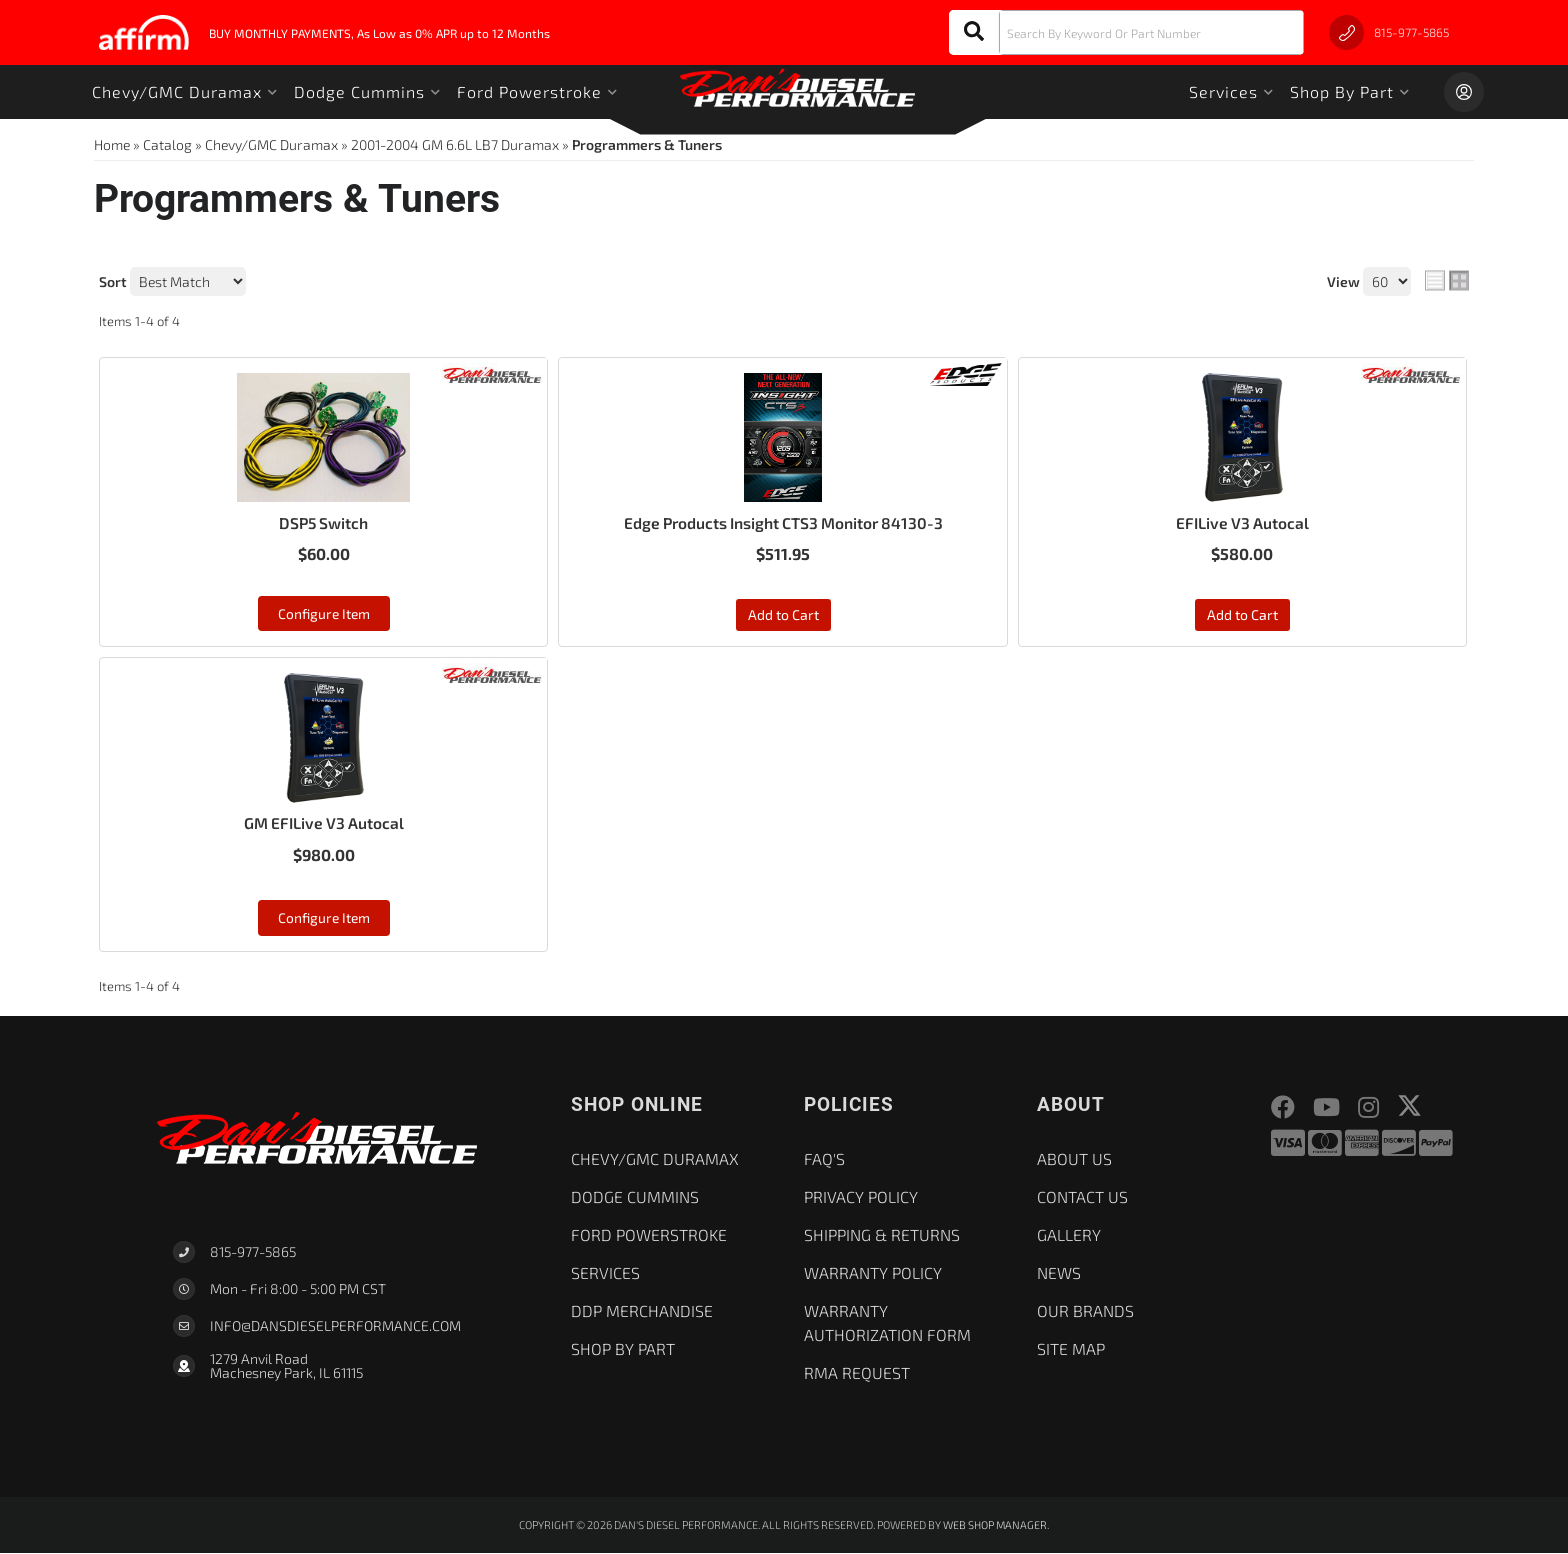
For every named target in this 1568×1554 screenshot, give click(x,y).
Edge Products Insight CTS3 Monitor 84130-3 (783, 522)
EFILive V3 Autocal (1242, 522)
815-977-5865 (253, 1252)
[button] (1126, 32)
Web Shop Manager (995, 1525)
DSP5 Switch (324, 522)
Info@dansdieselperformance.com (335, 1327)
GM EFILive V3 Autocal (323, 823)
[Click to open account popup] (1464, 92)
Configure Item (324, 613)
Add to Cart (783, 615)
